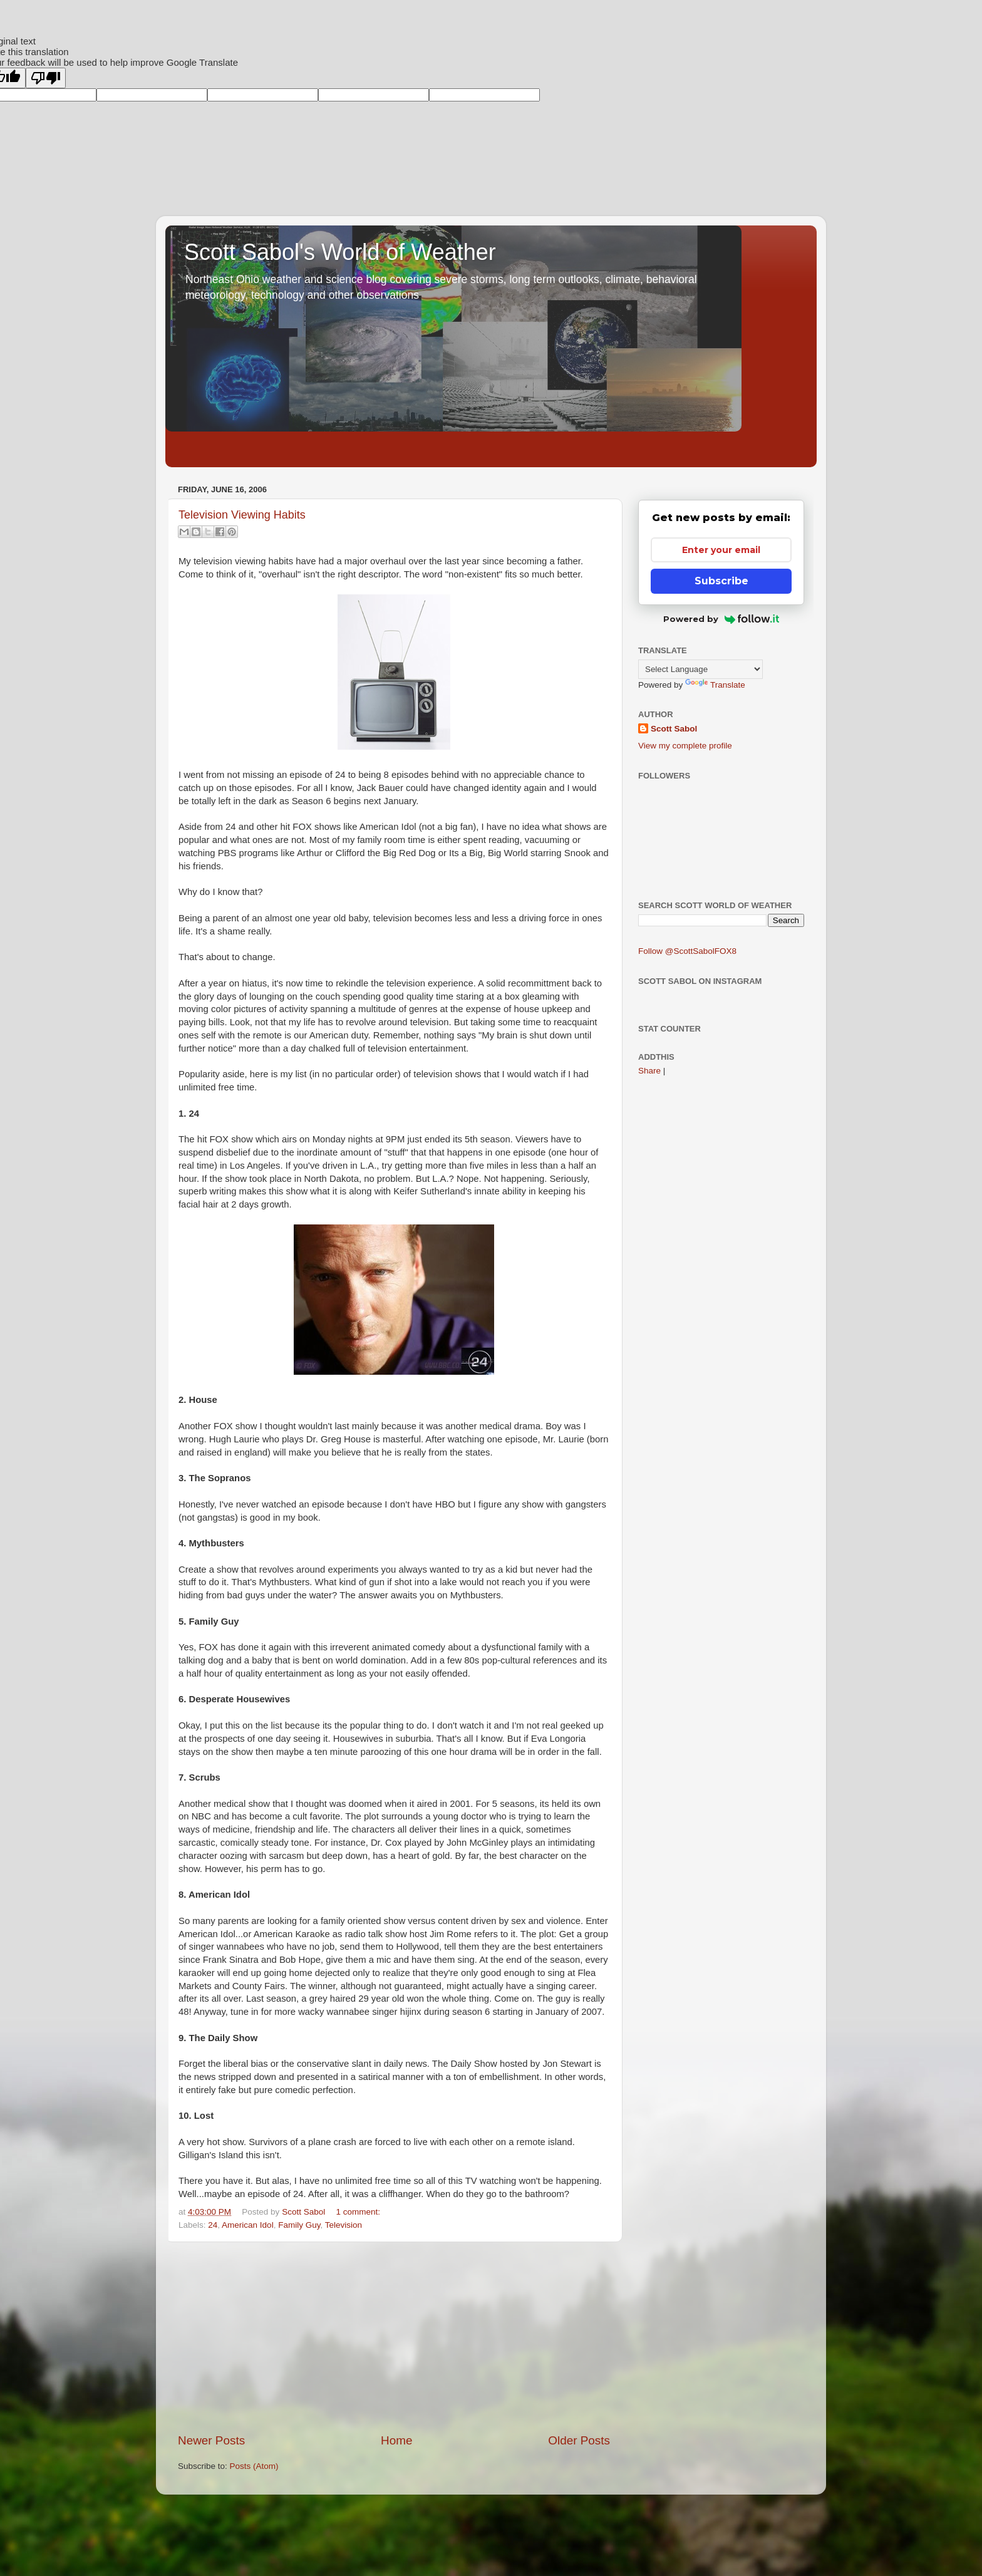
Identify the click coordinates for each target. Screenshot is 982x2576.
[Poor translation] (46, 78)
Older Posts (579, 2440)
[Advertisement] (394, 2337)
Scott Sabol (674, 728)
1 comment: (358, 2211)
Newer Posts (211, 2440)
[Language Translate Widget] (700, 669)
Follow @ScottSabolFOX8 (687, 951)
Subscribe (721, 581)
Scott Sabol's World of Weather (340, 252)
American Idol (248, 2225)
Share (649, 1070)
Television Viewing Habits (242, 515)
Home (396, 2440)
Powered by (721, 619)
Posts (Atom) (254, 2466)
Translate (715, 685)
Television (343, 2225)
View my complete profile (685, 745)
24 (212, 2225)
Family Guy (299, 2225)
